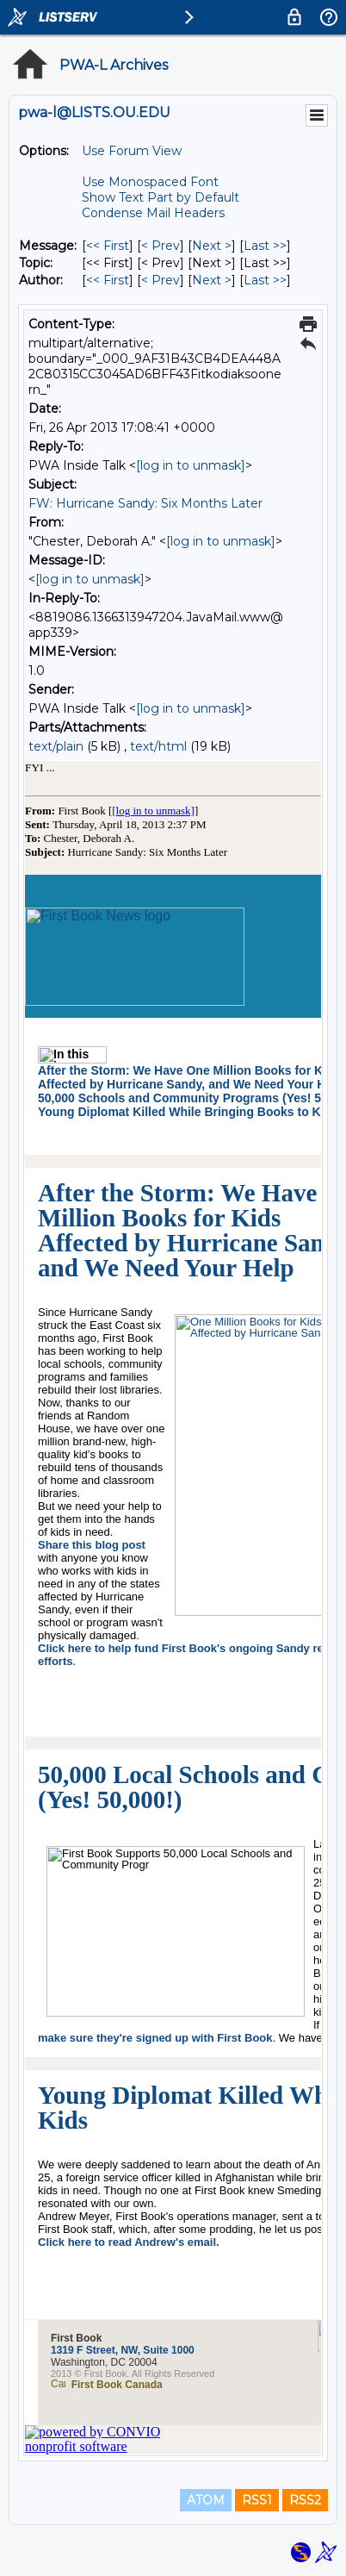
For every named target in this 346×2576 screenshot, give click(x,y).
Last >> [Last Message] (265, 245)
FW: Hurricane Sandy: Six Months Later (145, 503)
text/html (158, 746)
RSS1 (257, 2500)
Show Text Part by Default (160, 197)
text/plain (55, 746)
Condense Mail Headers (153, 213)
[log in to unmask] (190, 465)
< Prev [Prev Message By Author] (160, 280)
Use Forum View (132, 151)
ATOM (206, 2500)
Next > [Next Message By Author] (212, 280)
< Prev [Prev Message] (160, 245)
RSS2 (305, 2500)
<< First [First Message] (107, 245)
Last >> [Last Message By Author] (265, 280)
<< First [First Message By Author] (107, 280)
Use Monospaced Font (150, 182)
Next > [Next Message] (212, 245)
